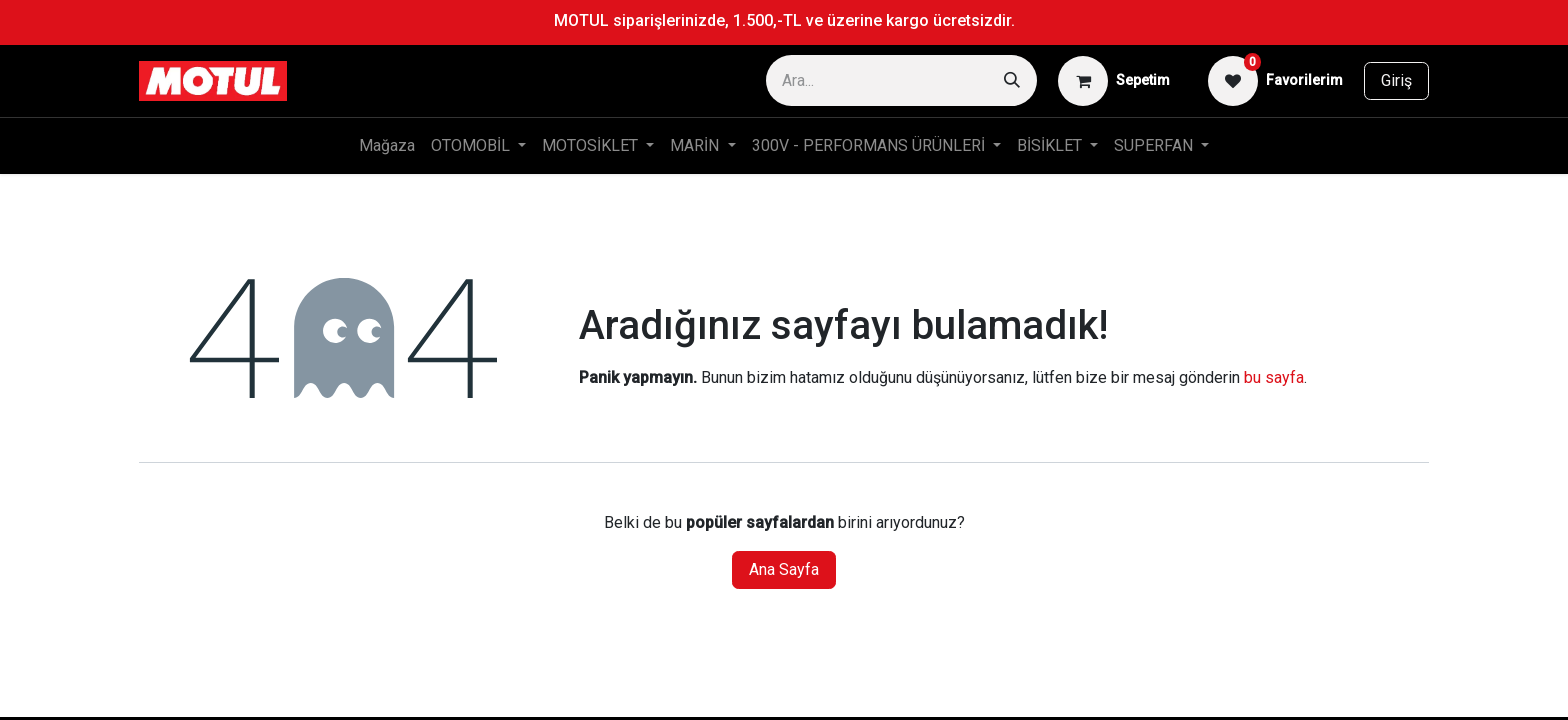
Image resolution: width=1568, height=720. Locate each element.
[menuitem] (387, 146)
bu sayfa (1274, 377)
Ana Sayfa (784, 569)
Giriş (1396, 80)
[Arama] (1012, 80)
